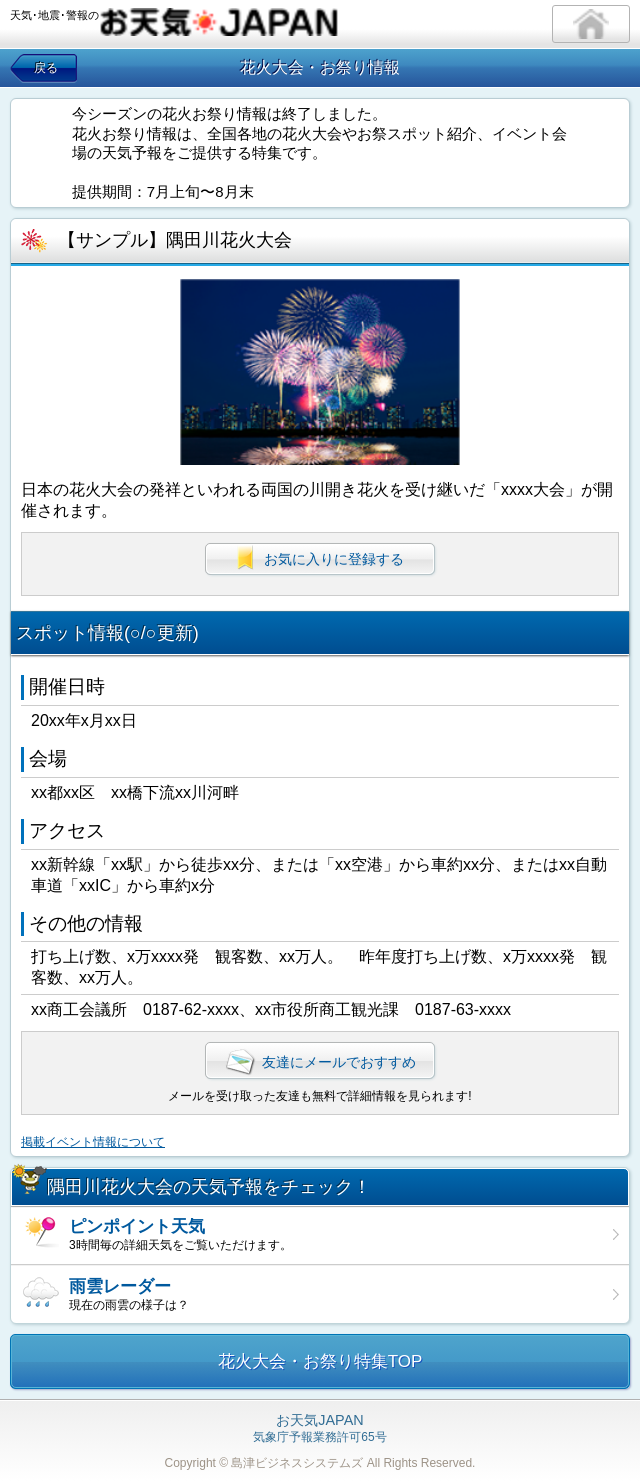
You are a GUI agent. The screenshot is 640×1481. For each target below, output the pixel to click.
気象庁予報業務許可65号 (319, 1429)
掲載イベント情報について (93, 1142)
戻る (46, 68)
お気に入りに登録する (320, 558)
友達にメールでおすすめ (320, 1062)
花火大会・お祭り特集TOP (320, 1361)
